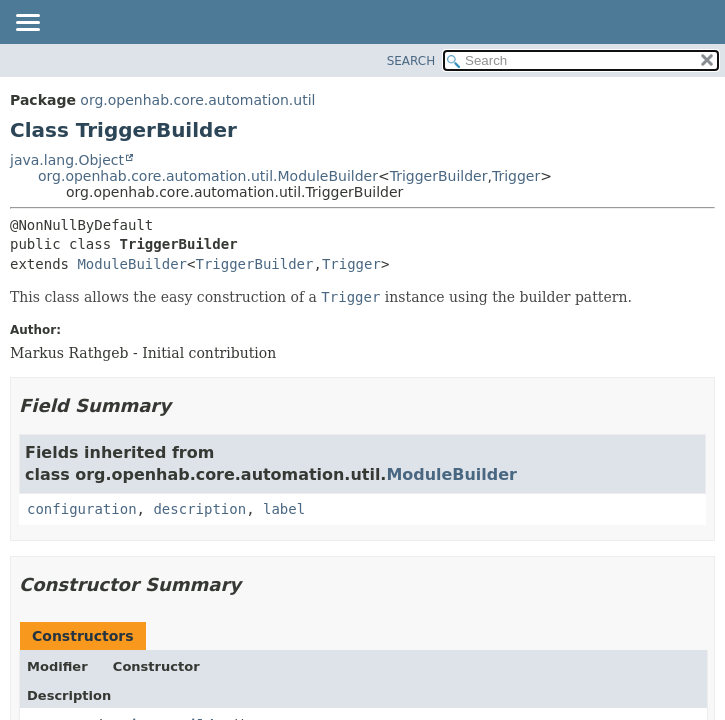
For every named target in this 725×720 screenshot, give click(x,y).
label (284, 509)
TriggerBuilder (439, 176)
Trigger (516, 176)
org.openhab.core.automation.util (197, 100)
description (199, 509)
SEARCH (411, 61)
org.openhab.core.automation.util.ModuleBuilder (208, 176)
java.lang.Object (67, 160)
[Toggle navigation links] (27, 24)
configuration (82, 509)
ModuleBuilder (132, 264)
